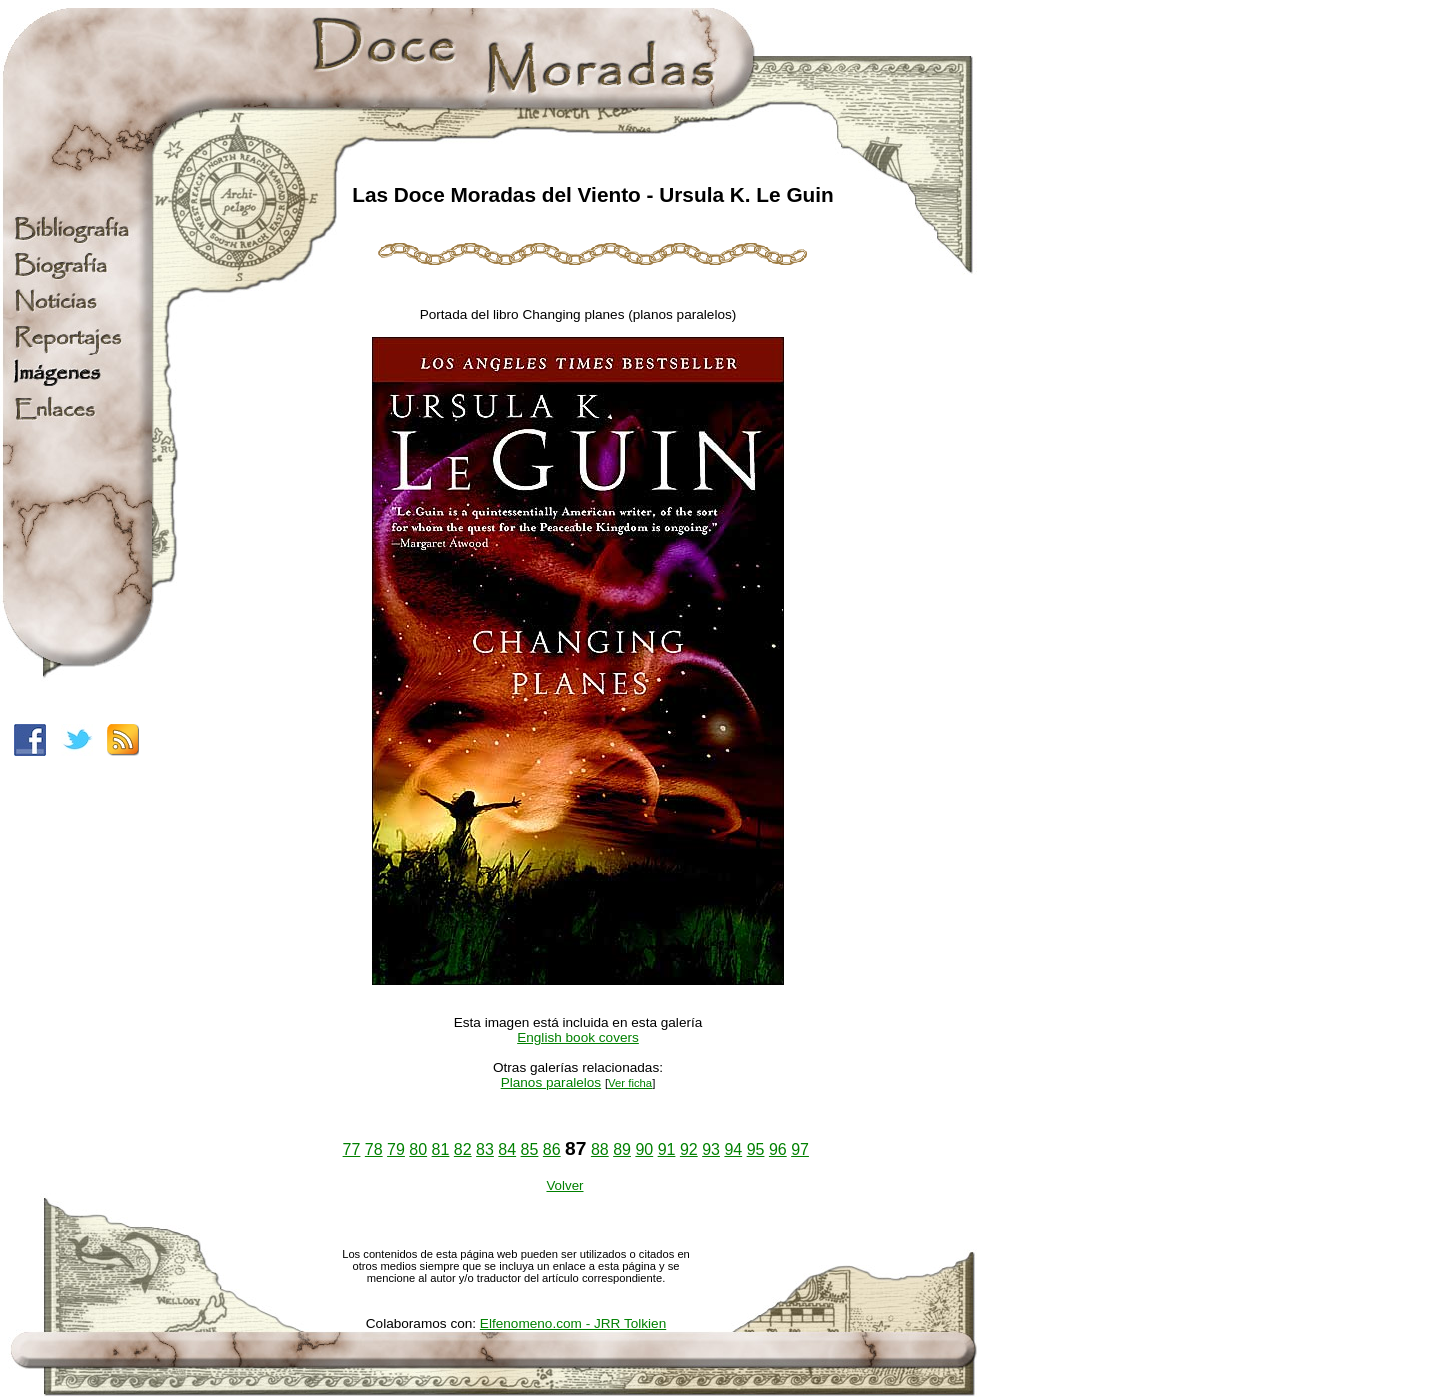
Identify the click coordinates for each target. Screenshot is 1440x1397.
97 (800, 1149)
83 (485, 1149)
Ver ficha (630, 1083)
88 (600, 1149)
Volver (564, 1185)
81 (441, 1149)
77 (352, 1149)
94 (733, 1149)
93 (711, 1149)
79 (396, 1149)
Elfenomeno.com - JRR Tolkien (573, 1323)
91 (667, 1149)
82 (463, 1149)
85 (530, 1149)
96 (778, 1149)
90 (644, 1149)
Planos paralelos (551, 1082)
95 (756, 1149)
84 (507, 1149)
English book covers (578, 1037)
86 (552, 1149)
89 (622, 1149)
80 (418, 1149)
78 (374, 1149)
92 (689, 1149)
